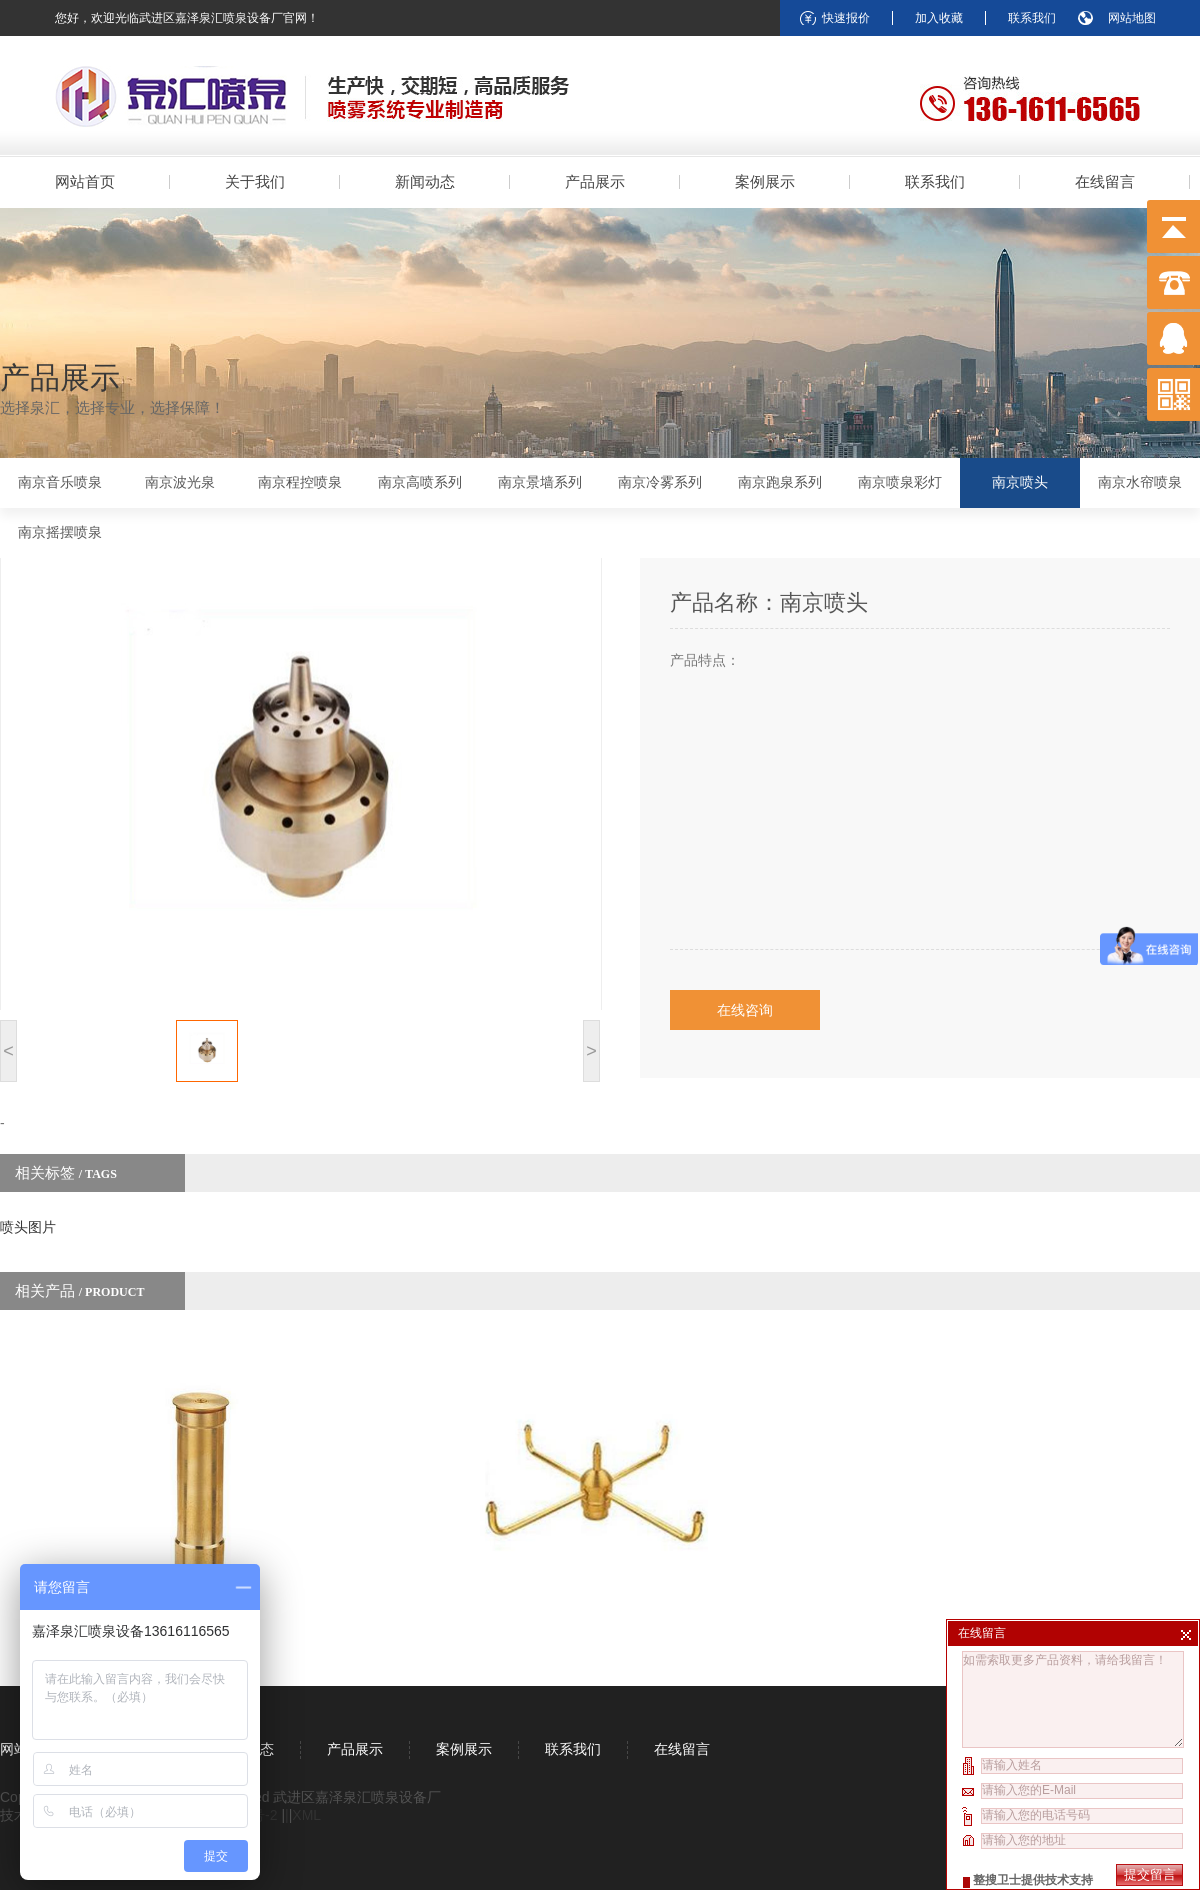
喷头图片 (28, 1227)
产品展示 (595, 181)
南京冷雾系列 (660, 482)
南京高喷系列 (420, 482)
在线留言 (1105, 181)
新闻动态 (425, 181)
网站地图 (1132, 18)
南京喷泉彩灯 (900, 482)
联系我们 (1032, 18)
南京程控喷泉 (300, 482)
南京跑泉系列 (780, 482)
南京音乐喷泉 (60, 482)
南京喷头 (1020, 482)
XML (306, 1815)
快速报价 (846, 18)
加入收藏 (939, 18)
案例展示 (765, 181)
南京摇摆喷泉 (60, 532)
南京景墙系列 (540, 482)
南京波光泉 (180, 482)
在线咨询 (745, 1010)
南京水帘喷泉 (1140, 482)
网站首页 (85, 181)
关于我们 (255, 181)
